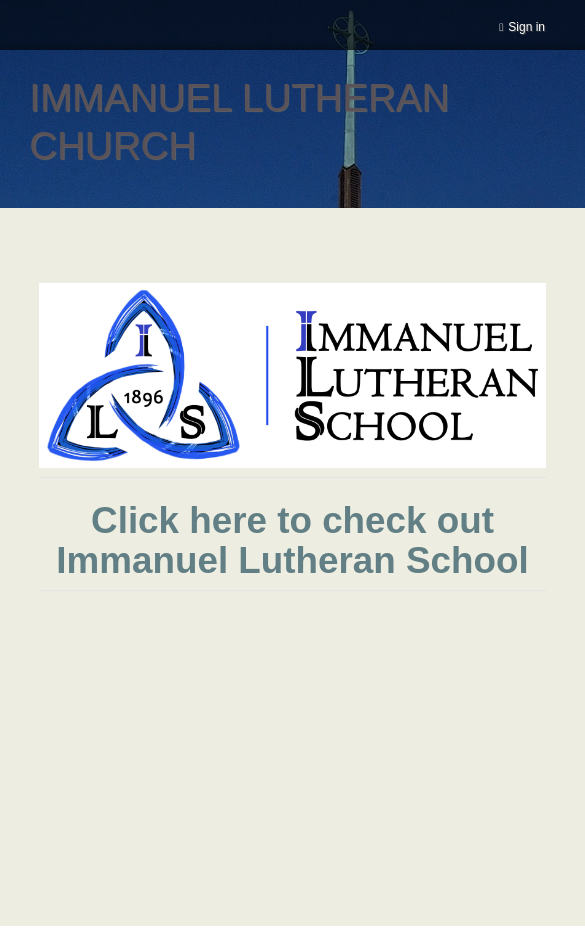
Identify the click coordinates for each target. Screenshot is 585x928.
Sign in (526, 27)
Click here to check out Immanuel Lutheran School (292, 540)
